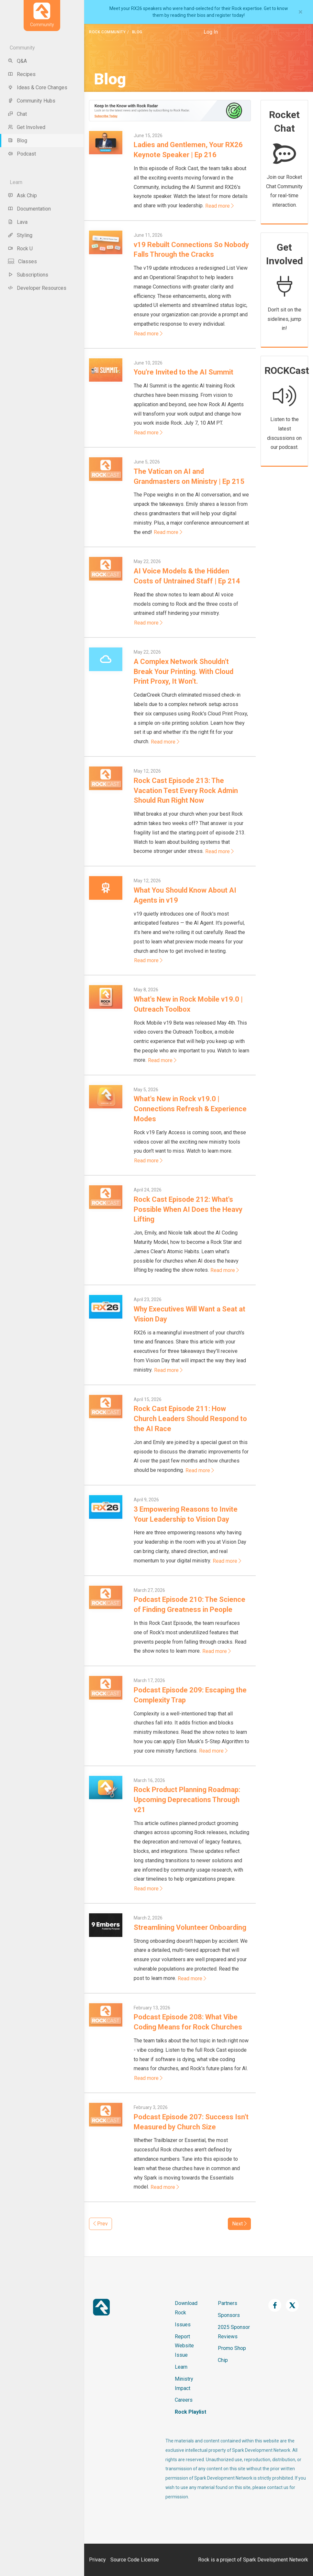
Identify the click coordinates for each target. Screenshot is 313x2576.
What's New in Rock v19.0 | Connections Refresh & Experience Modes (190, 1109)
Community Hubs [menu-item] (31, 101)
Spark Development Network (275, 2560)
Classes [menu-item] (22, 261)
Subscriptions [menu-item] (28, 275)
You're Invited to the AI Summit (183, 372)
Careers (184, 2400)
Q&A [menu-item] (17, 61)
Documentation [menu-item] (29, 209)
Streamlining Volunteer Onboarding (190, 1927)
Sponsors (229, 2315)
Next (239, 2224)
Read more (219, 206)
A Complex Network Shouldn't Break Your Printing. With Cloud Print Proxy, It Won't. (183, 672)
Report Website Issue (184, 2345)
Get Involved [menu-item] (26, 127)
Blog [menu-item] (17, 140)
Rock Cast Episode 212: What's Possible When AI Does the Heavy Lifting (188, 1209)
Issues (183, 2324)
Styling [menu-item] (20, 235)
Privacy (97, 2560)
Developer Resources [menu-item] (37, 288)
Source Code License (134, 2560)
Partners (227, 2303)
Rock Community (107, 32)
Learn (181, 2367)
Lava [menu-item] (18, 222)
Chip (223, 2360)
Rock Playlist (190, 2412)
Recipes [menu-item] (22, 74)
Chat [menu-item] (17, 114)
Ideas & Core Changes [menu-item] (37, 87)
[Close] (300, 12)
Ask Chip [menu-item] (22, 195)
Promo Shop (232, 2348)
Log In (211, 32)
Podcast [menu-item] (22, 154)
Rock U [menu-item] (20, 248)
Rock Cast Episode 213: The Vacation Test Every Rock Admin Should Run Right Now (186, 791)
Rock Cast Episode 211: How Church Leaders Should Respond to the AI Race (190, 1419)
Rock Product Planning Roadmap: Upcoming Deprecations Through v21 (187, 1800)
